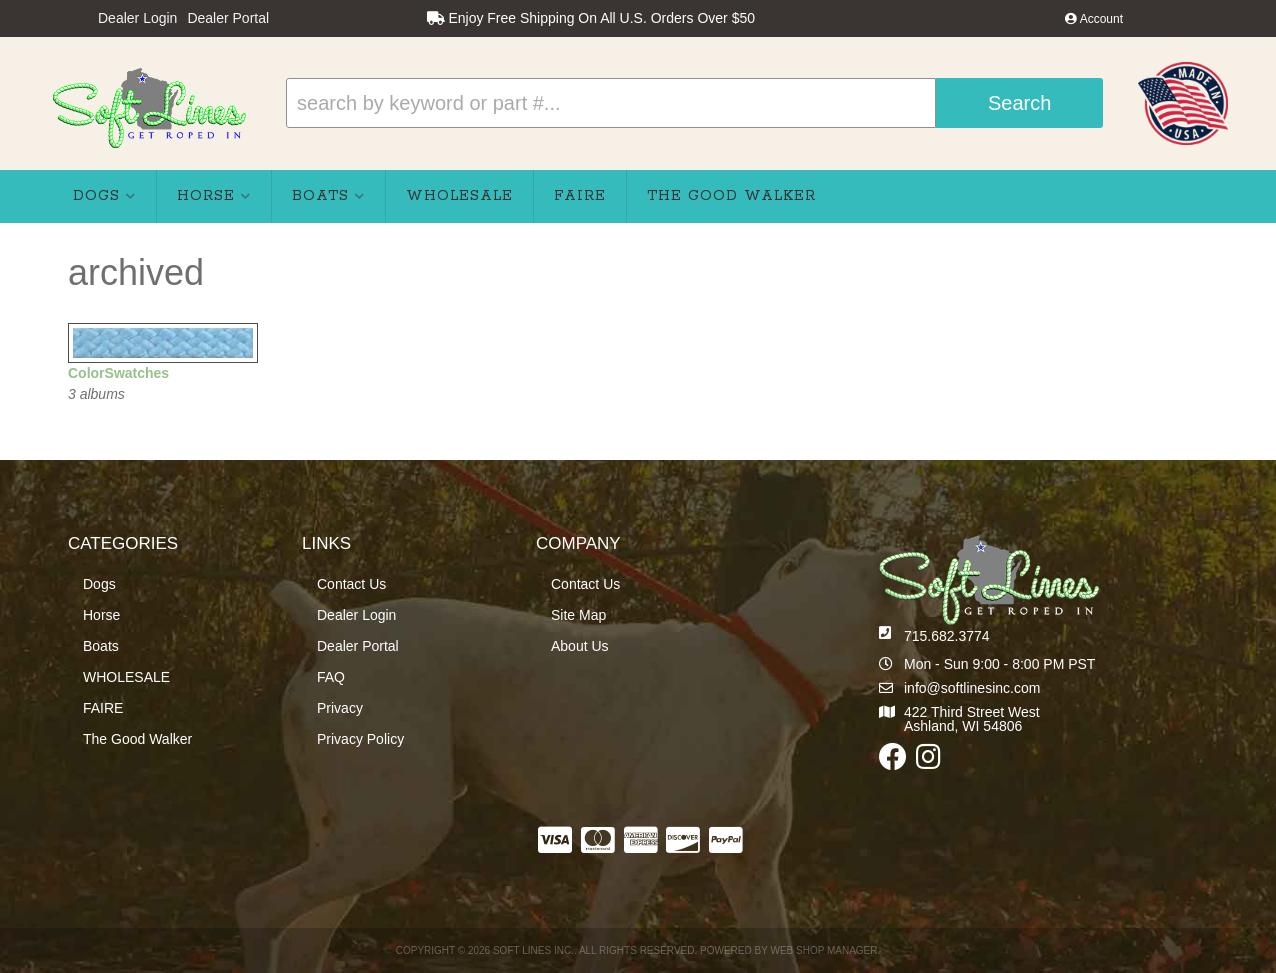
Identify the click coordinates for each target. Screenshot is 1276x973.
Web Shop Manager (823, 950)
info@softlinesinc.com (972, 688)
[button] (694, 103)
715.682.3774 (947, 636)
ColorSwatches (118, 373)
